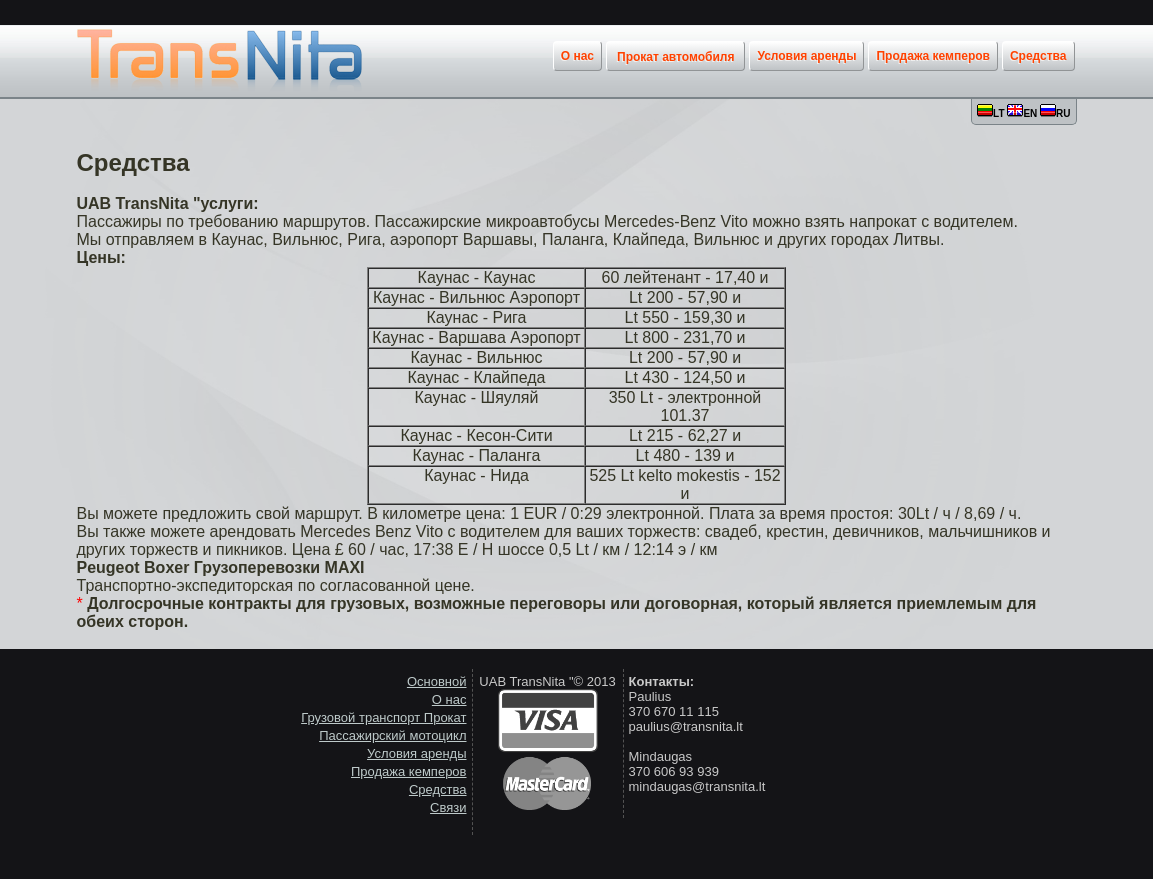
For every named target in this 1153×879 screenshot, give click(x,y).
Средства (438, 789)
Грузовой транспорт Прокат (383, 717)
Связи (448, 807)
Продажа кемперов (409, 771)
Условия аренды (416, 753)
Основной (437, 681)
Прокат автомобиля (675, 57)
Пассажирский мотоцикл (392, 735)
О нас (449, 699)
